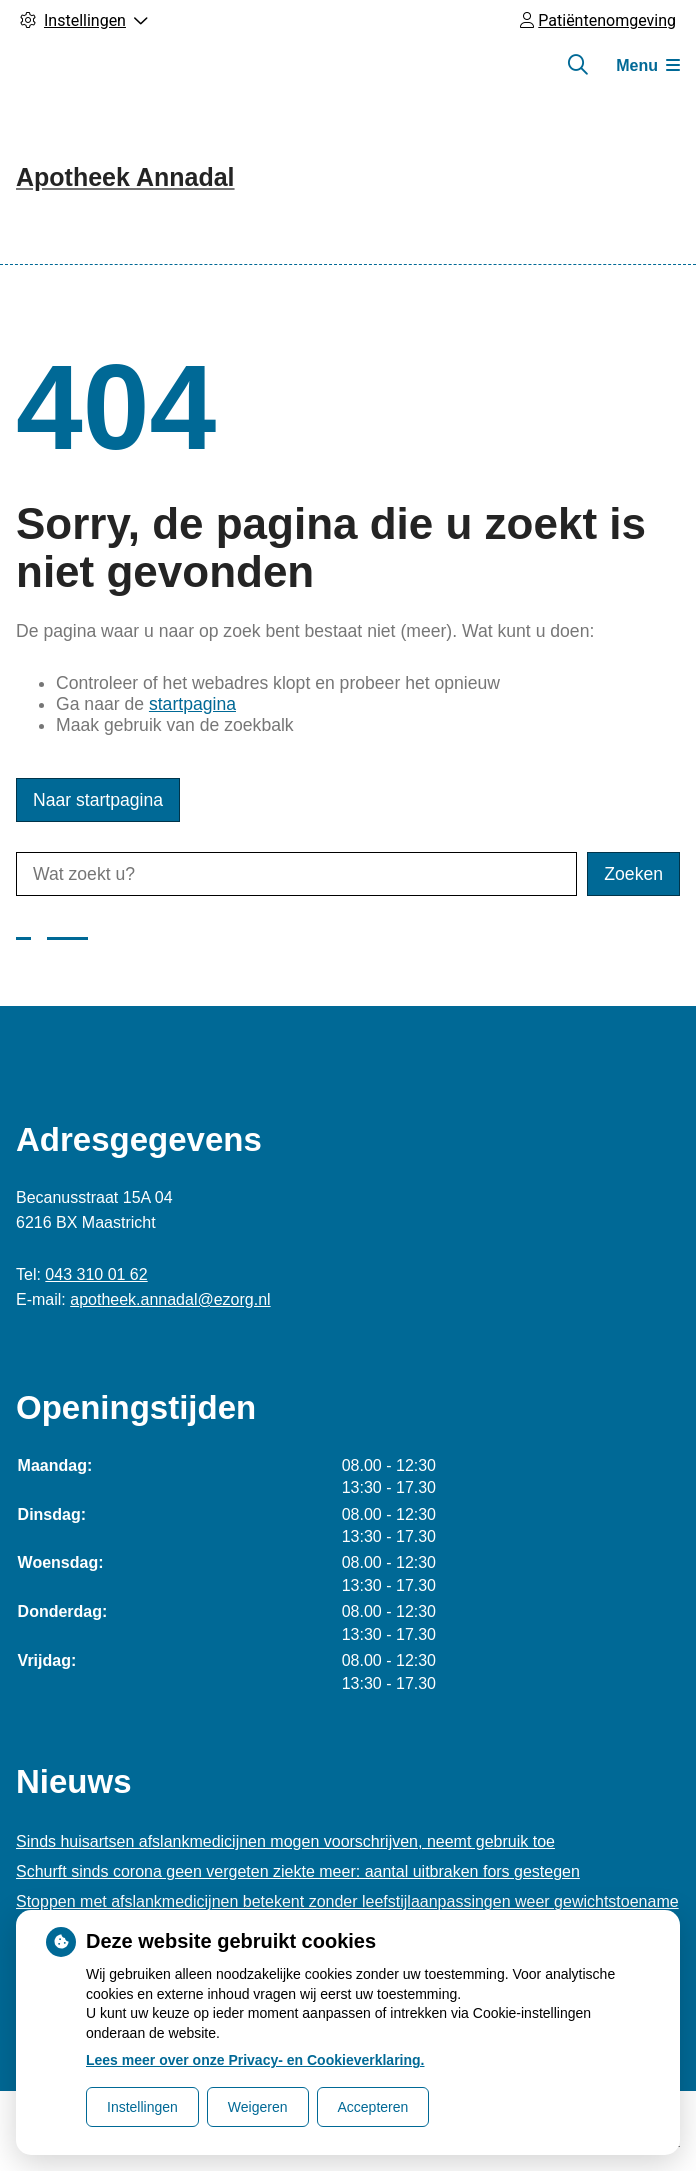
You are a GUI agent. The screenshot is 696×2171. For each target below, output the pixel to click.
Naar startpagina (98, 800)
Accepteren (373, 2107)
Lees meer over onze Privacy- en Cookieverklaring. (255, 2060)
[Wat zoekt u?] (296, 874)
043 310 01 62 (96, 1274)
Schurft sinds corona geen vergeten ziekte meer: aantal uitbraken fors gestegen (298, 1871)
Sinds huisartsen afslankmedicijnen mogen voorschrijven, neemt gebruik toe (285, 1841)
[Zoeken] (578, 65)
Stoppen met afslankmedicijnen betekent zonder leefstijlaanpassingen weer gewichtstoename (347, 1901)
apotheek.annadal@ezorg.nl (170, 1299)
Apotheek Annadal (125, 177)
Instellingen (142, 2107)
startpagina (192, 704)
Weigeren (258, 2107)
